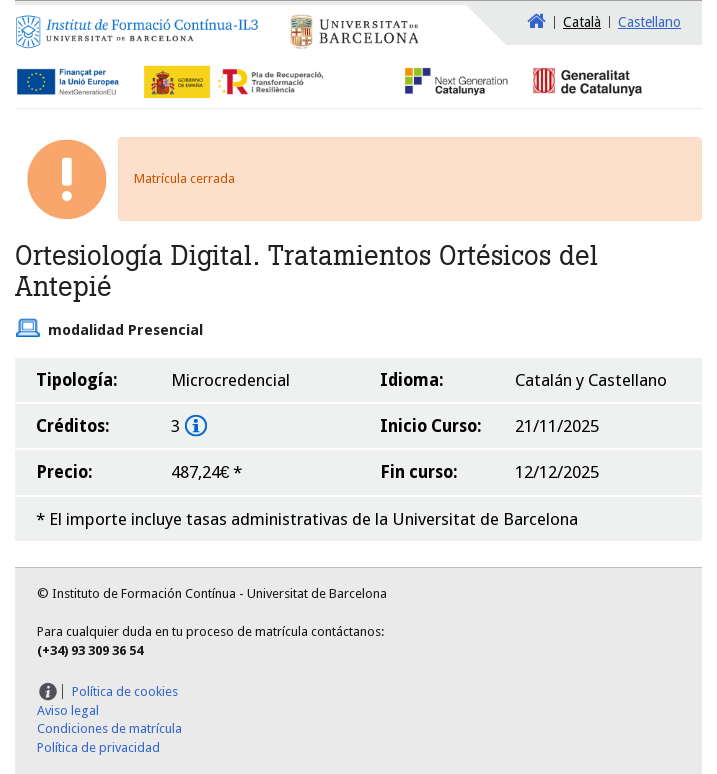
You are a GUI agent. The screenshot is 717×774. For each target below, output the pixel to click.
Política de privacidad (98, 747)
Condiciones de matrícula (109, 728)
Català (582, 22)
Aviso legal (68, 710)
